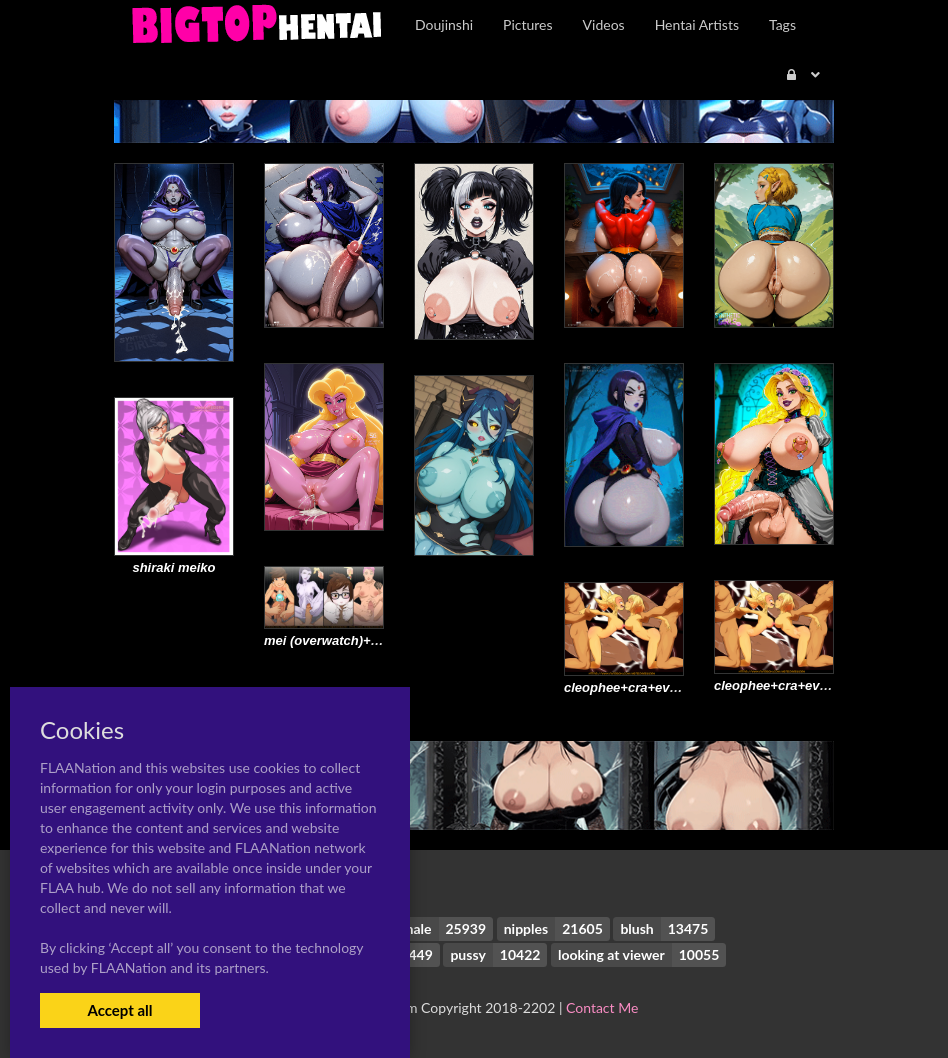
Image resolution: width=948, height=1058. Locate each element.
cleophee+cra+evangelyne (795, 685)
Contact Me (602, 1007)
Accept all (119, 1010)
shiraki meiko (173, 567)
